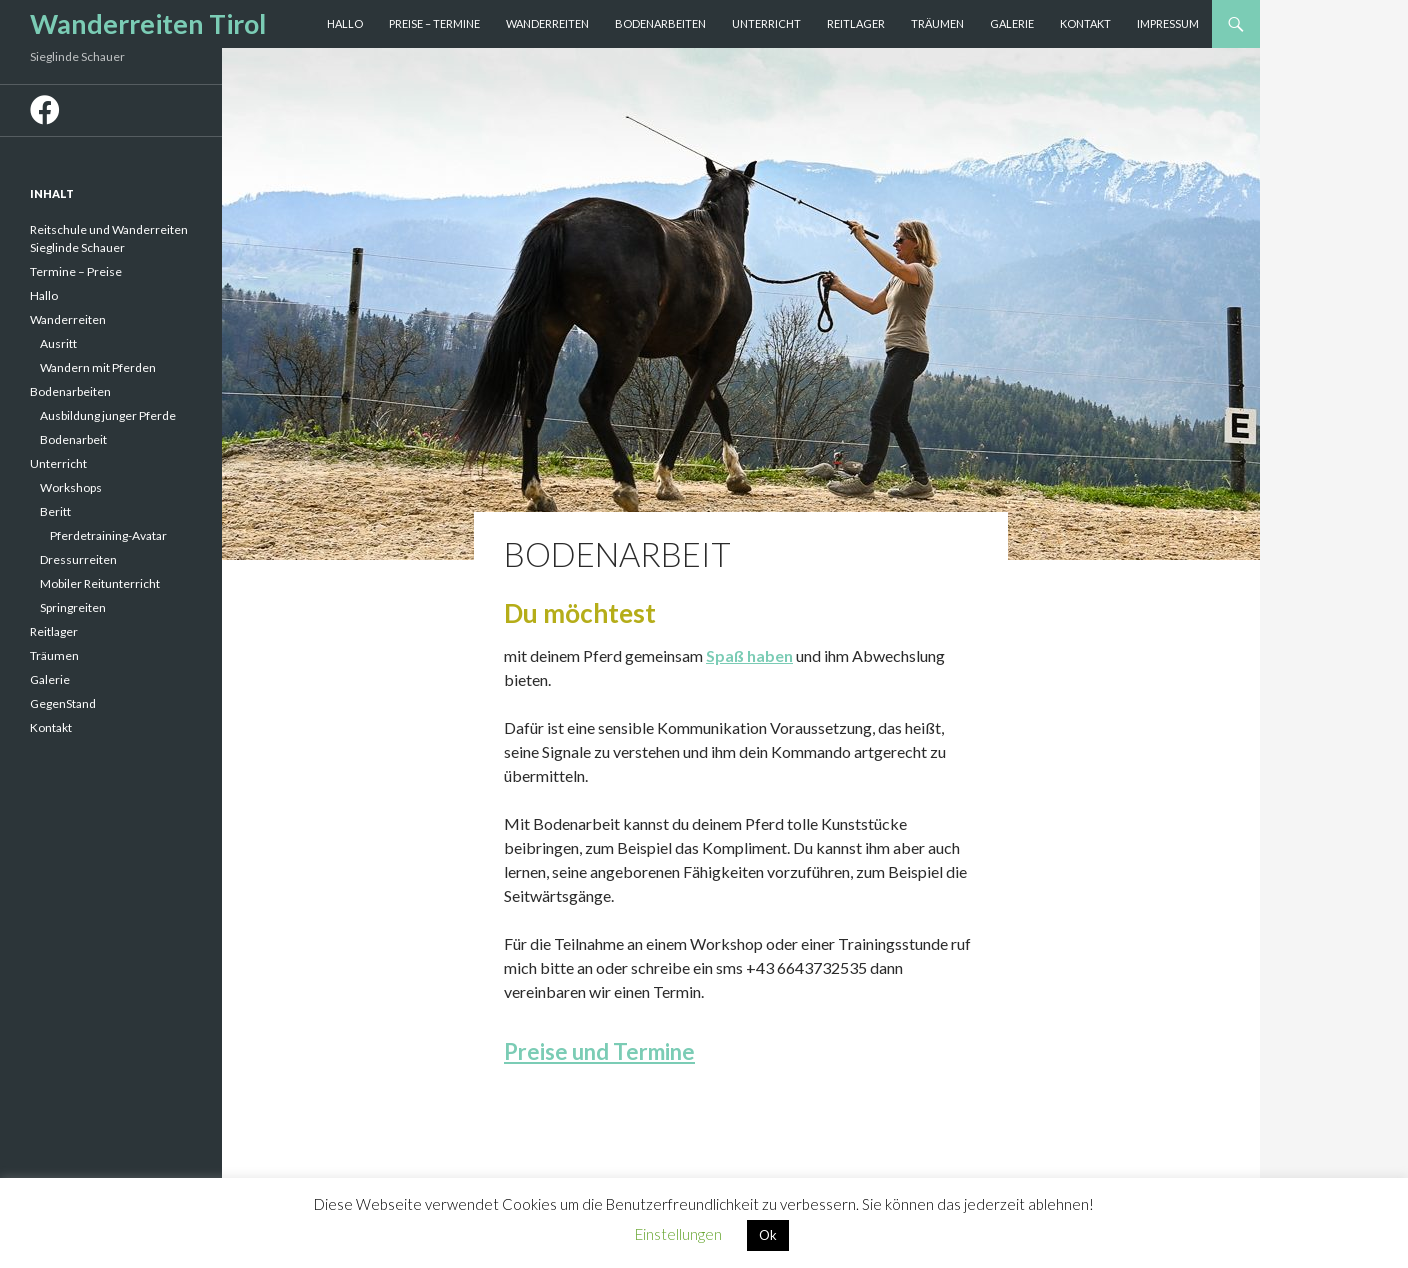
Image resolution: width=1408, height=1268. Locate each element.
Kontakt (1085, 23)
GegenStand (63, 703)
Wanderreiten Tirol (148, 23)
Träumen (937, 23)
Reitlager (856, 23)
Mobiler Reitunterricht (100, 583)
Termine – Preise (76, 271)
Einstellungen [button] (678, 1234)
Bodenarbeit (73, 439)
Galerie (1012, 23)
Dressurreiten (78, 559)
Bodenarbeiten (660, 23)
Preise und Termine (599, 1051)
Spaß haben (749, 655)
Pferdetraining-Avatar (108, 535)
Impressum (1168, 23)
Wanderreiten (547, 23)
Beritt (55, 511)
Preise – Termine (434, 23)
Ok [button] (768, 1235)
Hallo (345, 23)
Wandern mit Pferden (98, 367)
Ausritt (58, 343)
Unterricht (766, 23)
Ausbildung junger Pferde (108, 415)
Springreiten (73, 607)
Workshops (71, 487)
